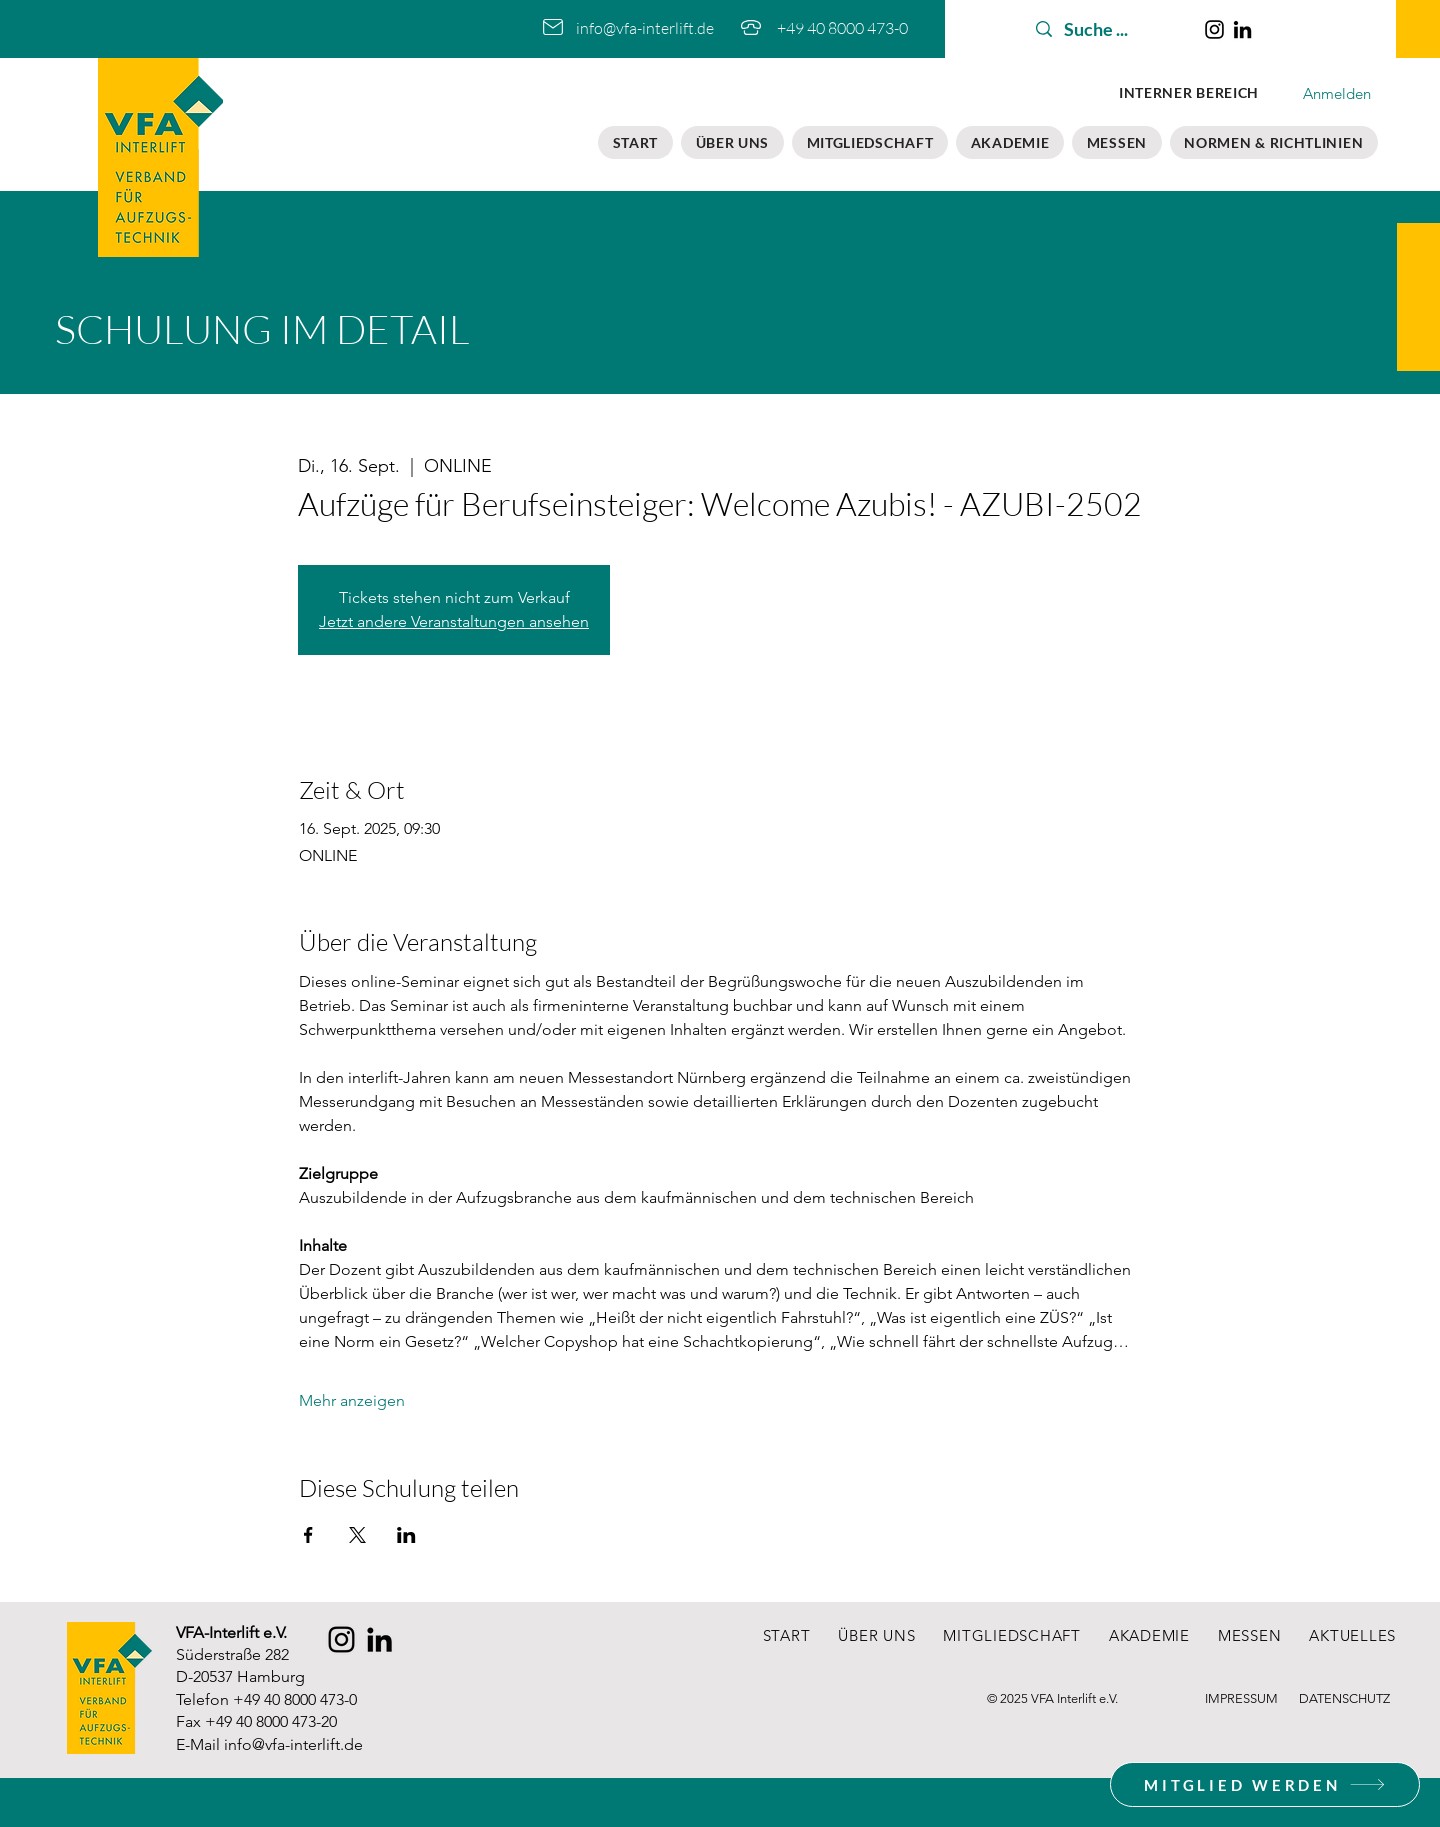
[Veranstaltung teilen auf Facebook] (308, 1535)
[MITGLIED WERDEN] (1265, 1784)
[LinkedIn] (1242, 29)
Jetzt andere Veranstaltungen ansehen (454, 621)
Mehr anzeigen (352, 1400)
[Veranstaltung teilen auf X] (357, 1535)
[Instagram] (1214, 29)
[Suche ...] (1107, 29)
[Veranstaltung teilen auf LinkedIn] (406, 1535)
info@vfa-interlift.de (293, 1744)
